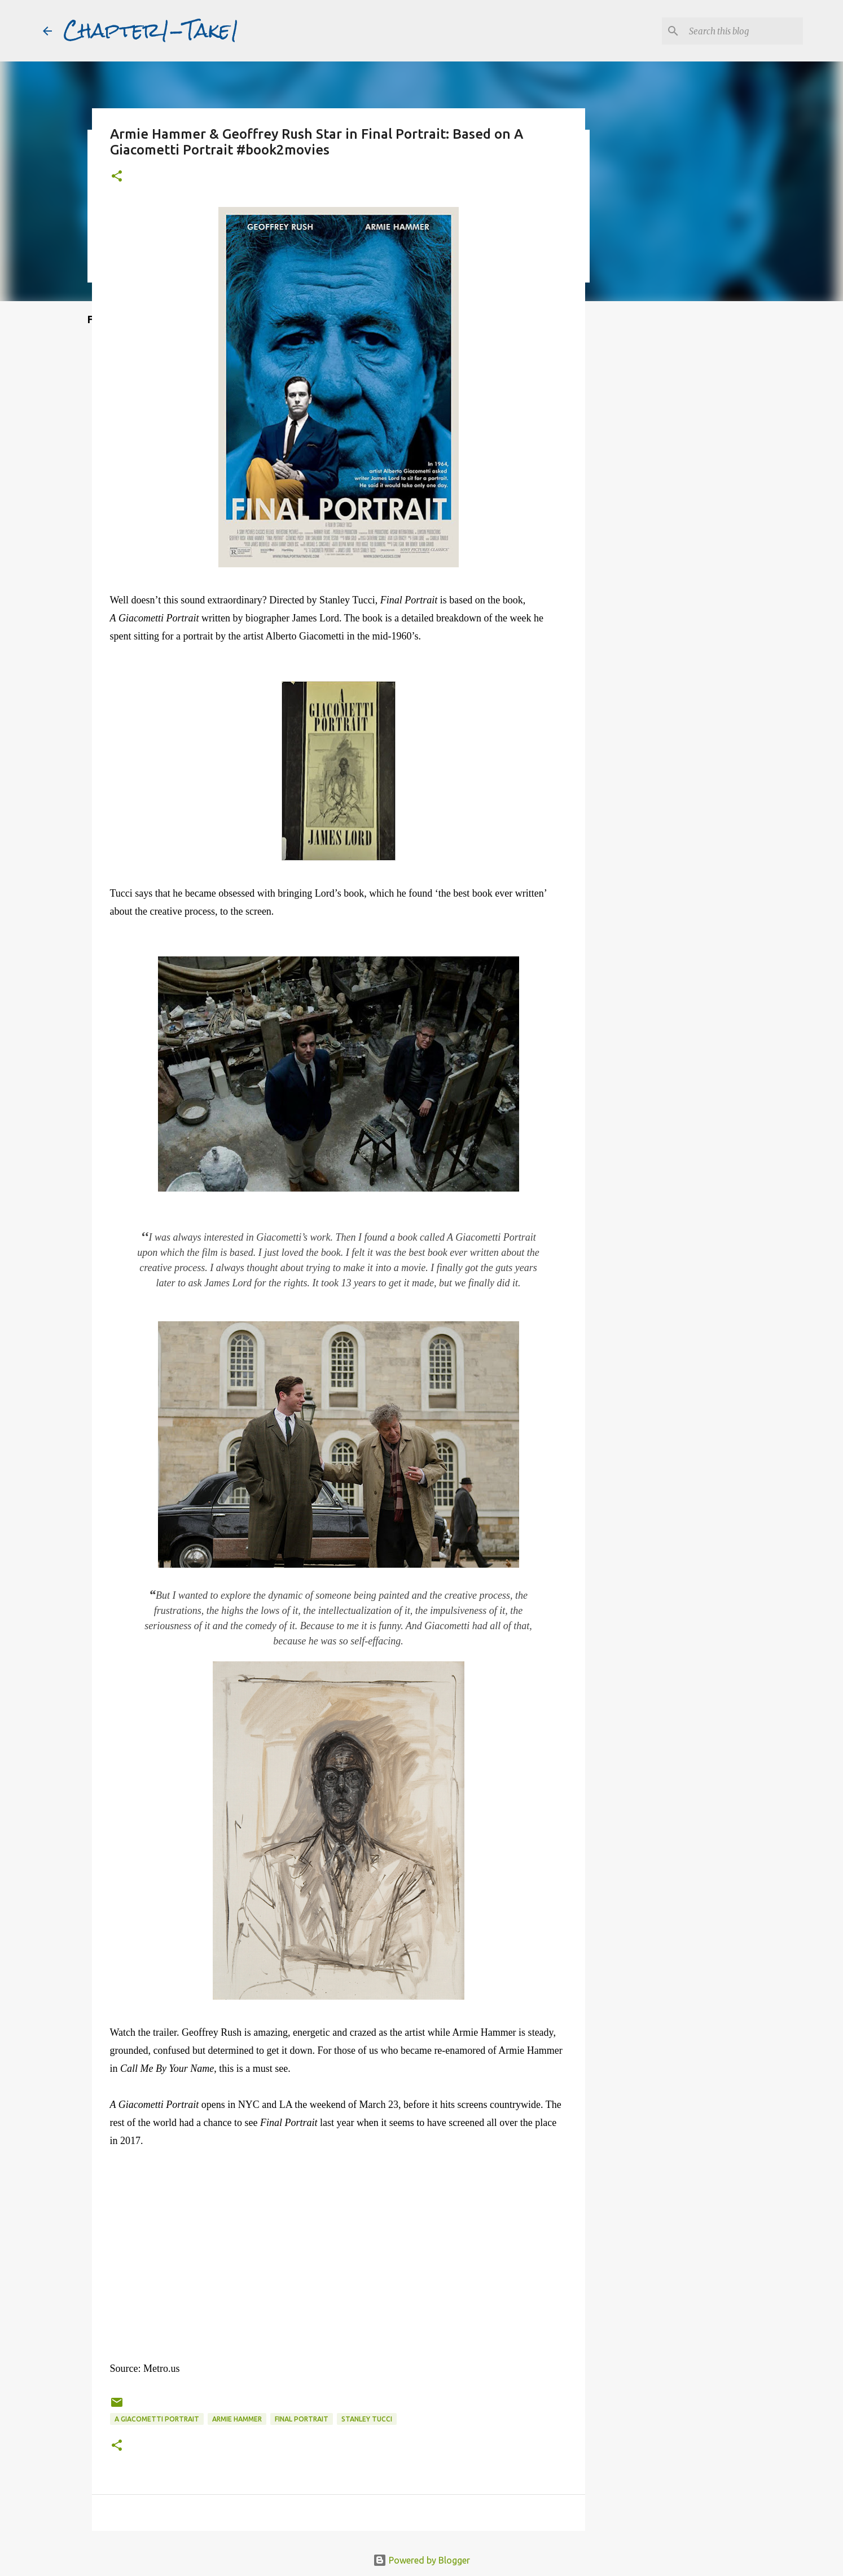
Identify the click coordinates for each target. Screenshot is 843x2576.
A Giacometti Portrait (157, 2419)
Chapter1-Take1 (151, 30)
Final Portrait (301, 2419)
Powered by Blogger (421, 2560)
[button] (117, 176)
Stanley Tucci (366, 2419)
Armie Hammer (237, 2419)
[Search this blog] (743, 31)
